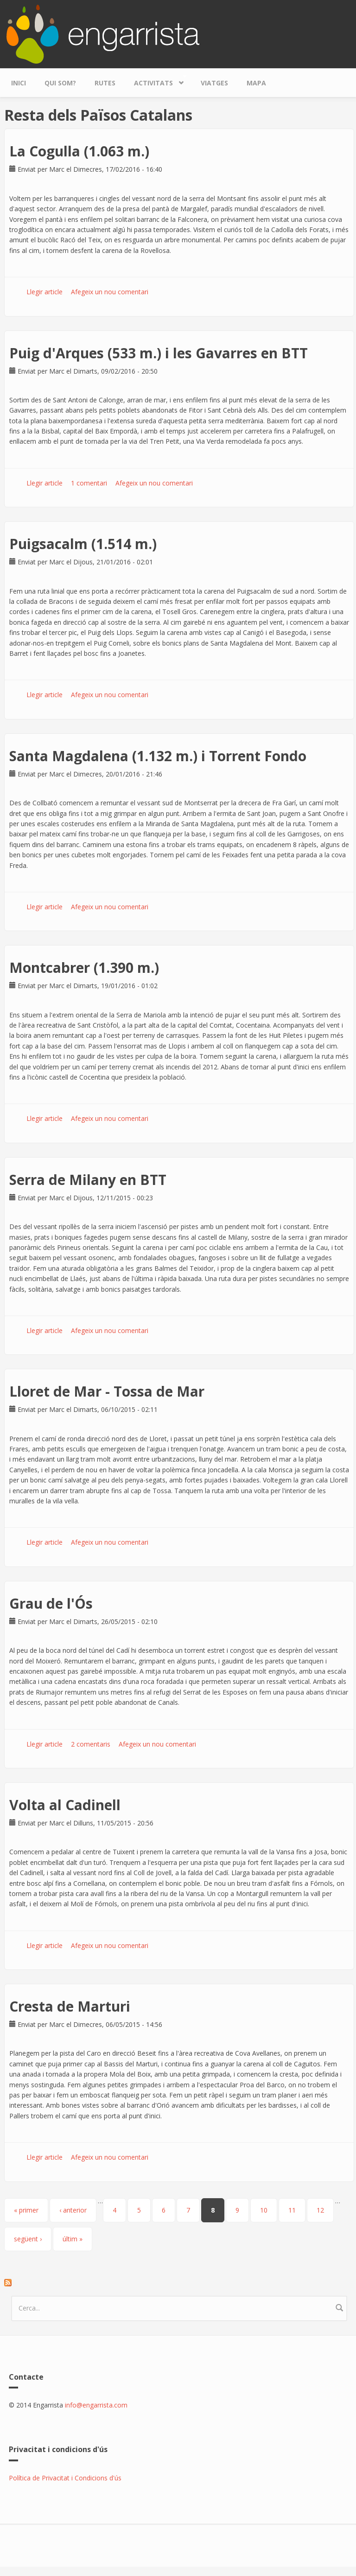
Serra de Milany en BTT (87, 1179)
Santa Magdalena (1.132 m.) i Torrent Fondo (157, 755)
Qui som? (60, 82)
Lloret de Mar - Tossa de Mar (106, 1391)
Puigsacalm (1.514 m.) (83, 543)
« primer (26, 2210)
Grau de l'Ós (51, 1603)
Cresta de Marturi (69, 2006)
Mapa (256, 82)
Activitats (156, 80)
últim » (73, 2238)
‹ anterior (73, 2210)
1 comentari (89, 483)
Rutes (105, 82)
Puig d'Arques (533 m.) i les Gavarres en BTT (158, 352)
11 (292, 2210)
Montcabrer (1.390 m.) (84, 967)
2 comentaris (90, 1744)
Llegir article (44, 291)
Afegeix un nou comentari (109, 291)
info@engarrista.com (96, 2405)
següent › (28, 2238)
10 (263, 2210)
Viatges (214, 82)
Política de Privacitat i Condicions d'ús (65, 2477)
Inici (18, 82)
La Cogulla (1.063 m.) (79, 151)
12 (320, 2210)
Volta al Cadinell (65, 1804)
